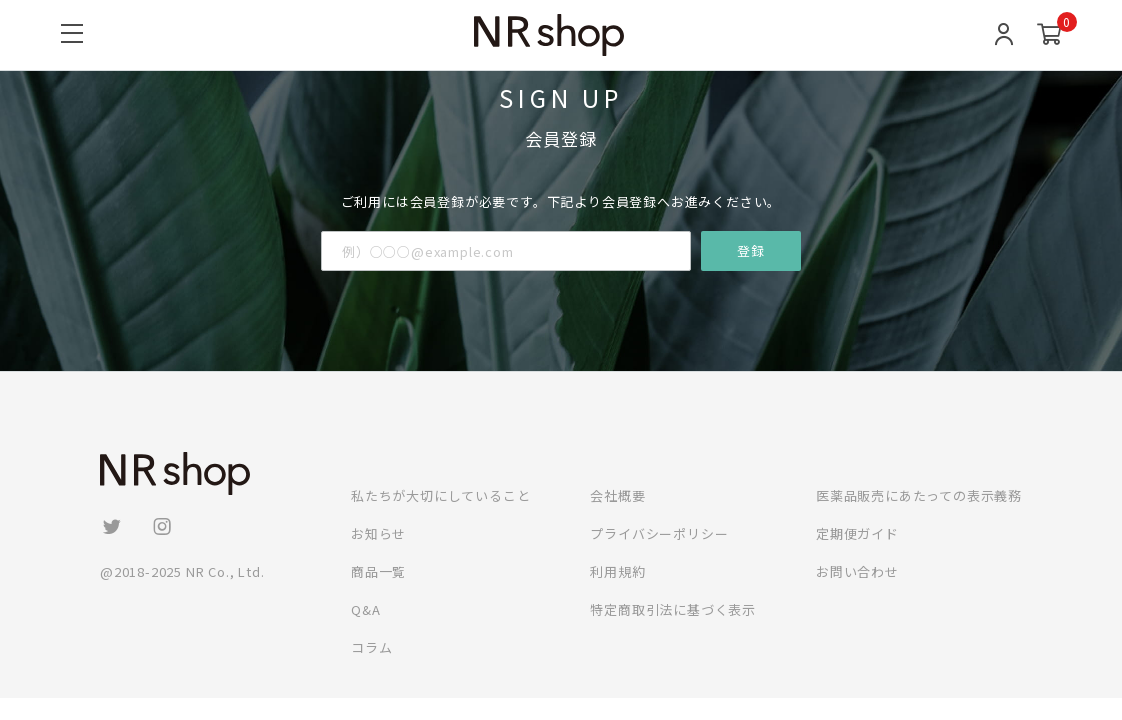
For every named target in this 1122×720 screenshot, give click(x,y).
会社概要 (617, 495)
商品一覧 (378, 571)
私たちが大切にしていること (440, 495)
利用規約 (617, 571)
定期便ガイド (857, 533)
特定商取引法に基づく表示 (673, 609)
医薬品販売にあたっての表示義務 (919, 495)
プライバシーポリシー (659, 533)
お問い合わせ (857, 571)
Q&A (365, 609)
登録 (751, 250)
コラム (371, 647)
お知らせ (378, 533)
